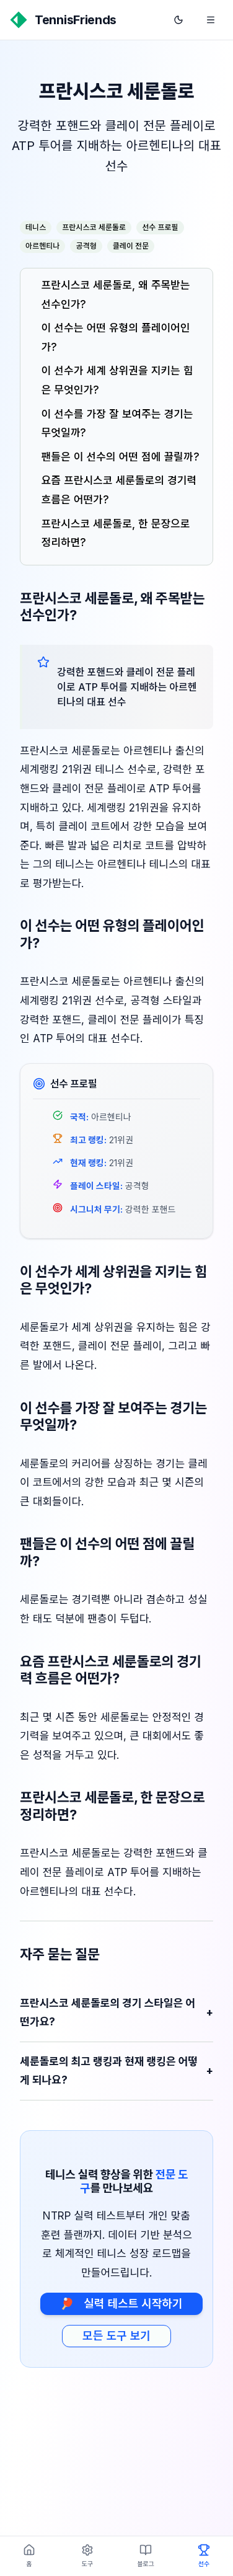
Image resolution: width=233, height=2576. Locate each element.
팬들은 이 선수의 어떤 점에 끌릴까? (121, 457)
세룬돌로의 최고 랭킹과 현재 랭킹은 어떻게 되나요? (116, 2071)
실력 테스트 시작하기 (121, 2304)
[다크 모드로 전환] (178, 19)
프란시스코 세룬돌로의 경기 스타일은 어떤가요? (116, 2013)
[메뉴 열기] (210, 19)
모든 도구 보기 (116, 2335)
